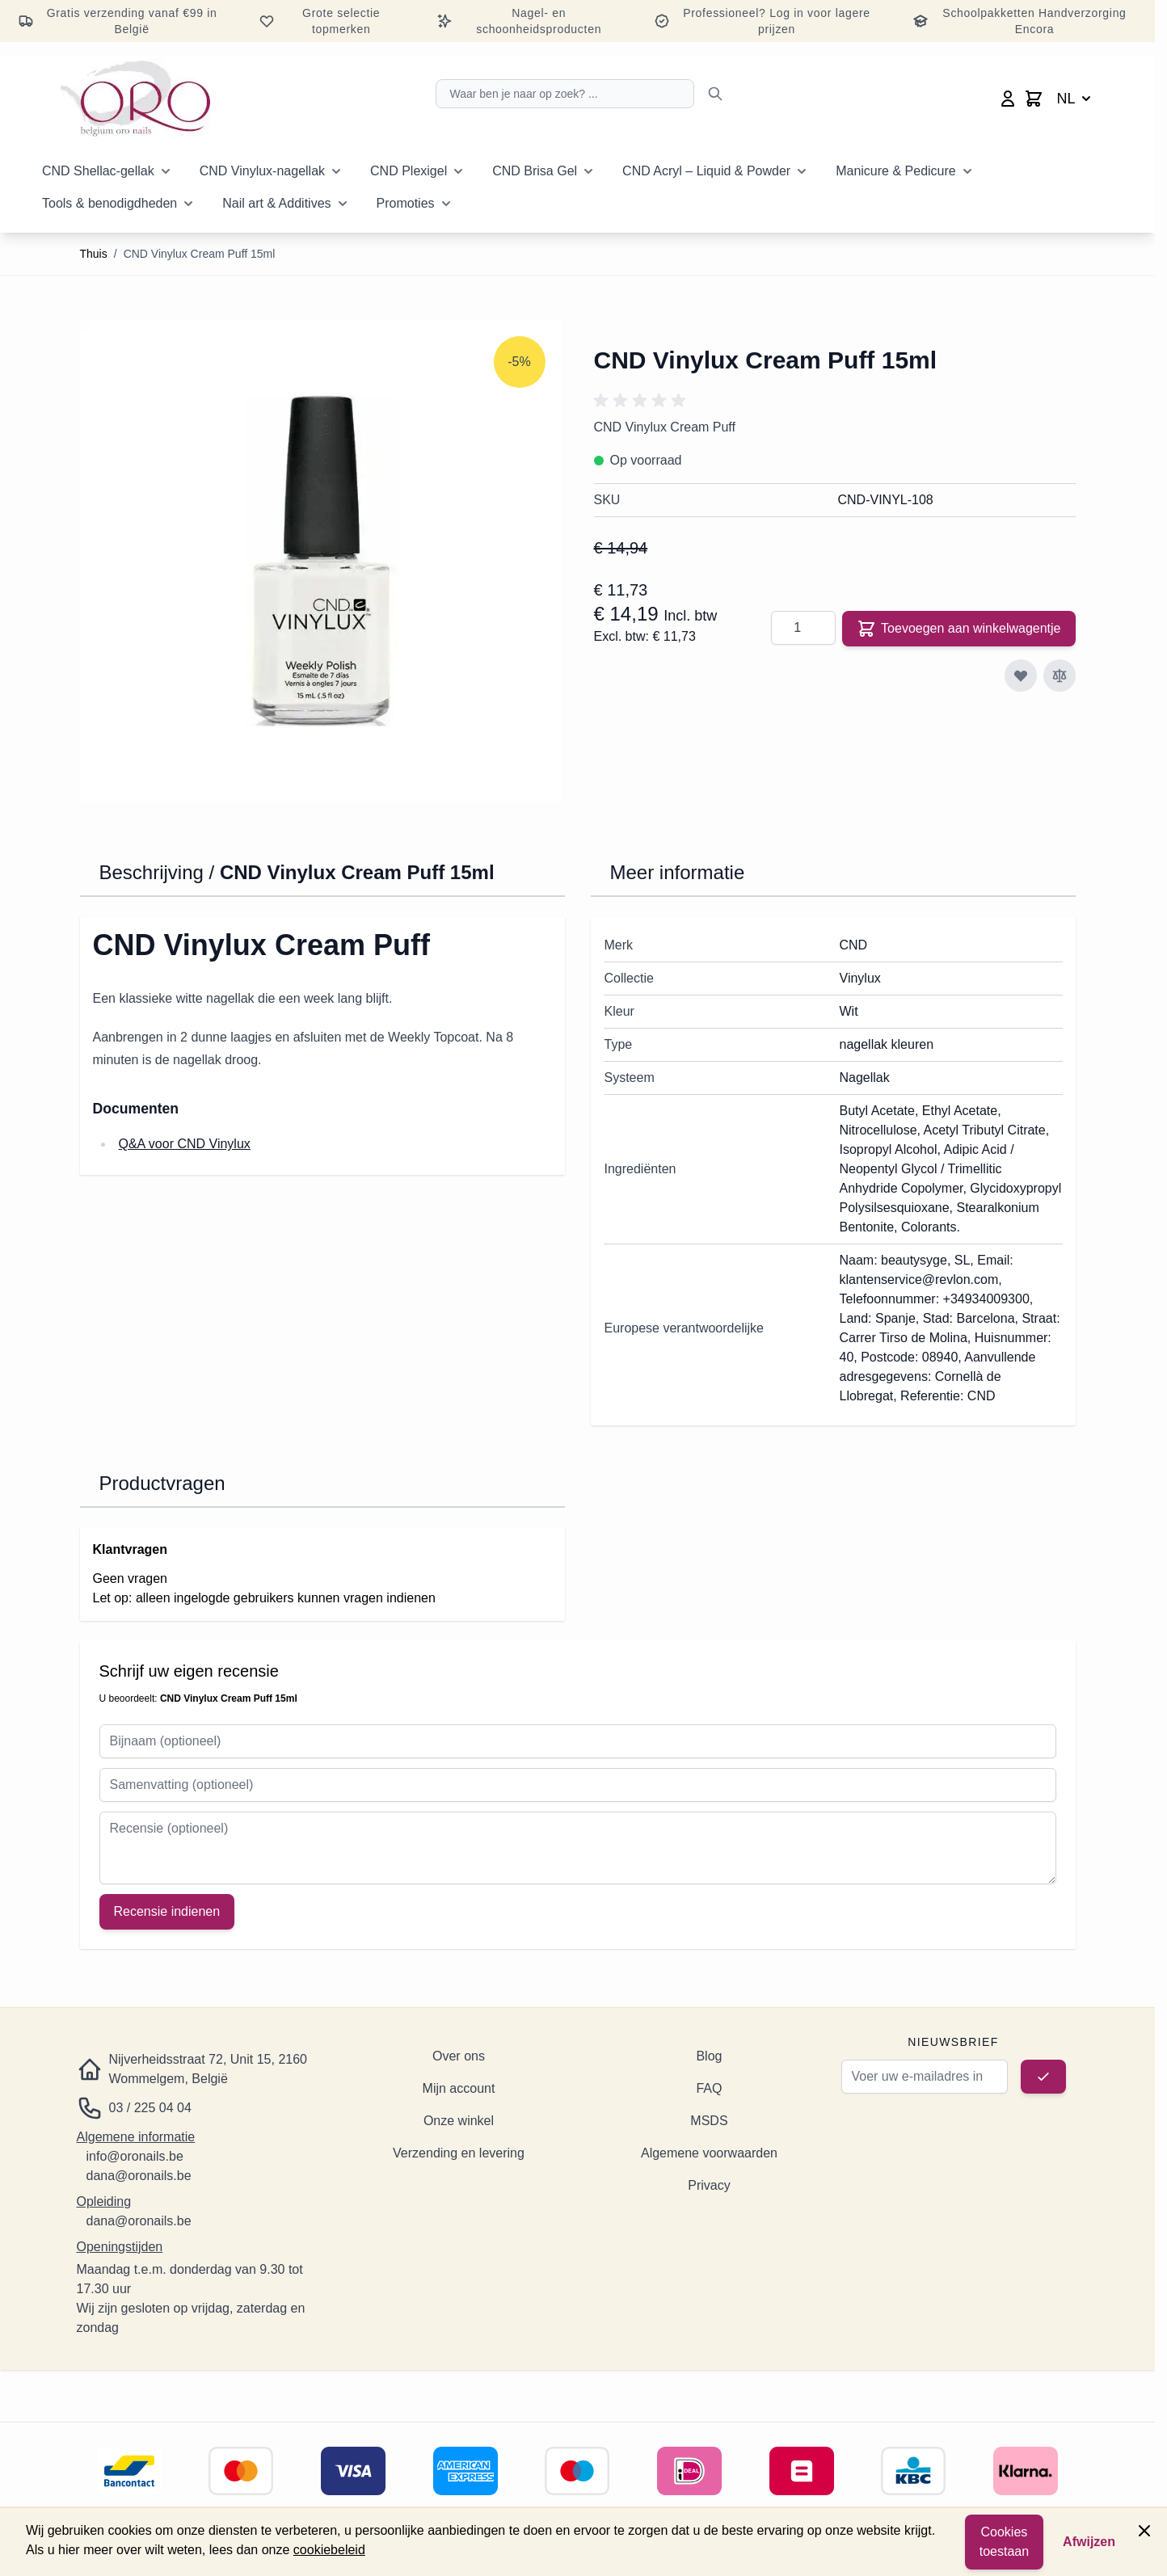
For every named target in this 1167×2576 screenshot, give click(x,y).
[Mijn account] (1008, 99)
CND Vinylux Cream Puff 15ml (200, 253)
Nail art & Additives (276, 203)
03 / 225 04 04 (150, 2108)
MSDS (708, 2121)
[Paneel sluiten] (1144, 2530)
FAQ (709, 2088)
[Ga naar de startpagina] (135, 98)
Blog (709, 2056)
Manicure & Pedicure (896, 171)
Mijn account (459, 2088)
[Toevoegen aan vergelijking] (1059, 675)
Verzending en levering (459, 2153)
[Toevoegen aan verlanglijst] (1021, 675)
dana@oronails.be (139, 2175)
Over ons (458, 2056)
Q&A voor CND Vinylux (185, 1144)
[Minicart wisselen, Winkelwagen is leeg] (1034, 99)
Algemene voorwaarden (709, 2153)
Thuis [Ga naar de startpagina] (93, 253)
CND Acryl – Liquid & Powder (706, 171)
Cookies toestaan (1004, 2541)
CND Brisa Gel (534, 171)
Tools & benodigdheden (109, 203)
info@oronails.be (134, 2156)
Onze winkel (458, 2121)
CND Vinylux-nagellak (262, 171)
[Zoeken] (715, 93)
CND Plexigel (408, 171)
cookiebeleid (329, 2550)
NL (1075, 98)
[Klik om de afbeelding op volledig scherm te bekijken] (321, 561)
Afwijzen (1089, 2542)
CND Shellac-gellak (98, 171)
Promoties (406, 203)
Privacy (709, 2185)
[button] (642, 400)
